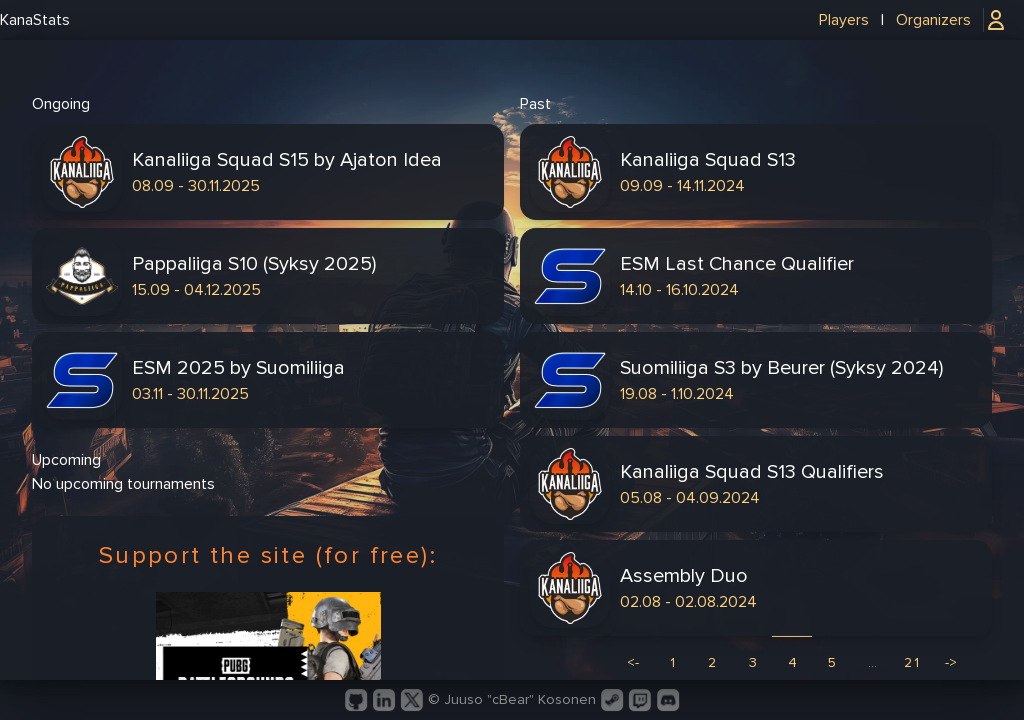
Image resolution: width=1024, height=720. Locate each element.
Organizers (933, 20)
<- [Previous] (633, 662)
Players (844, 20)
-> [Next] (951, 662)
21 (912, 662)
